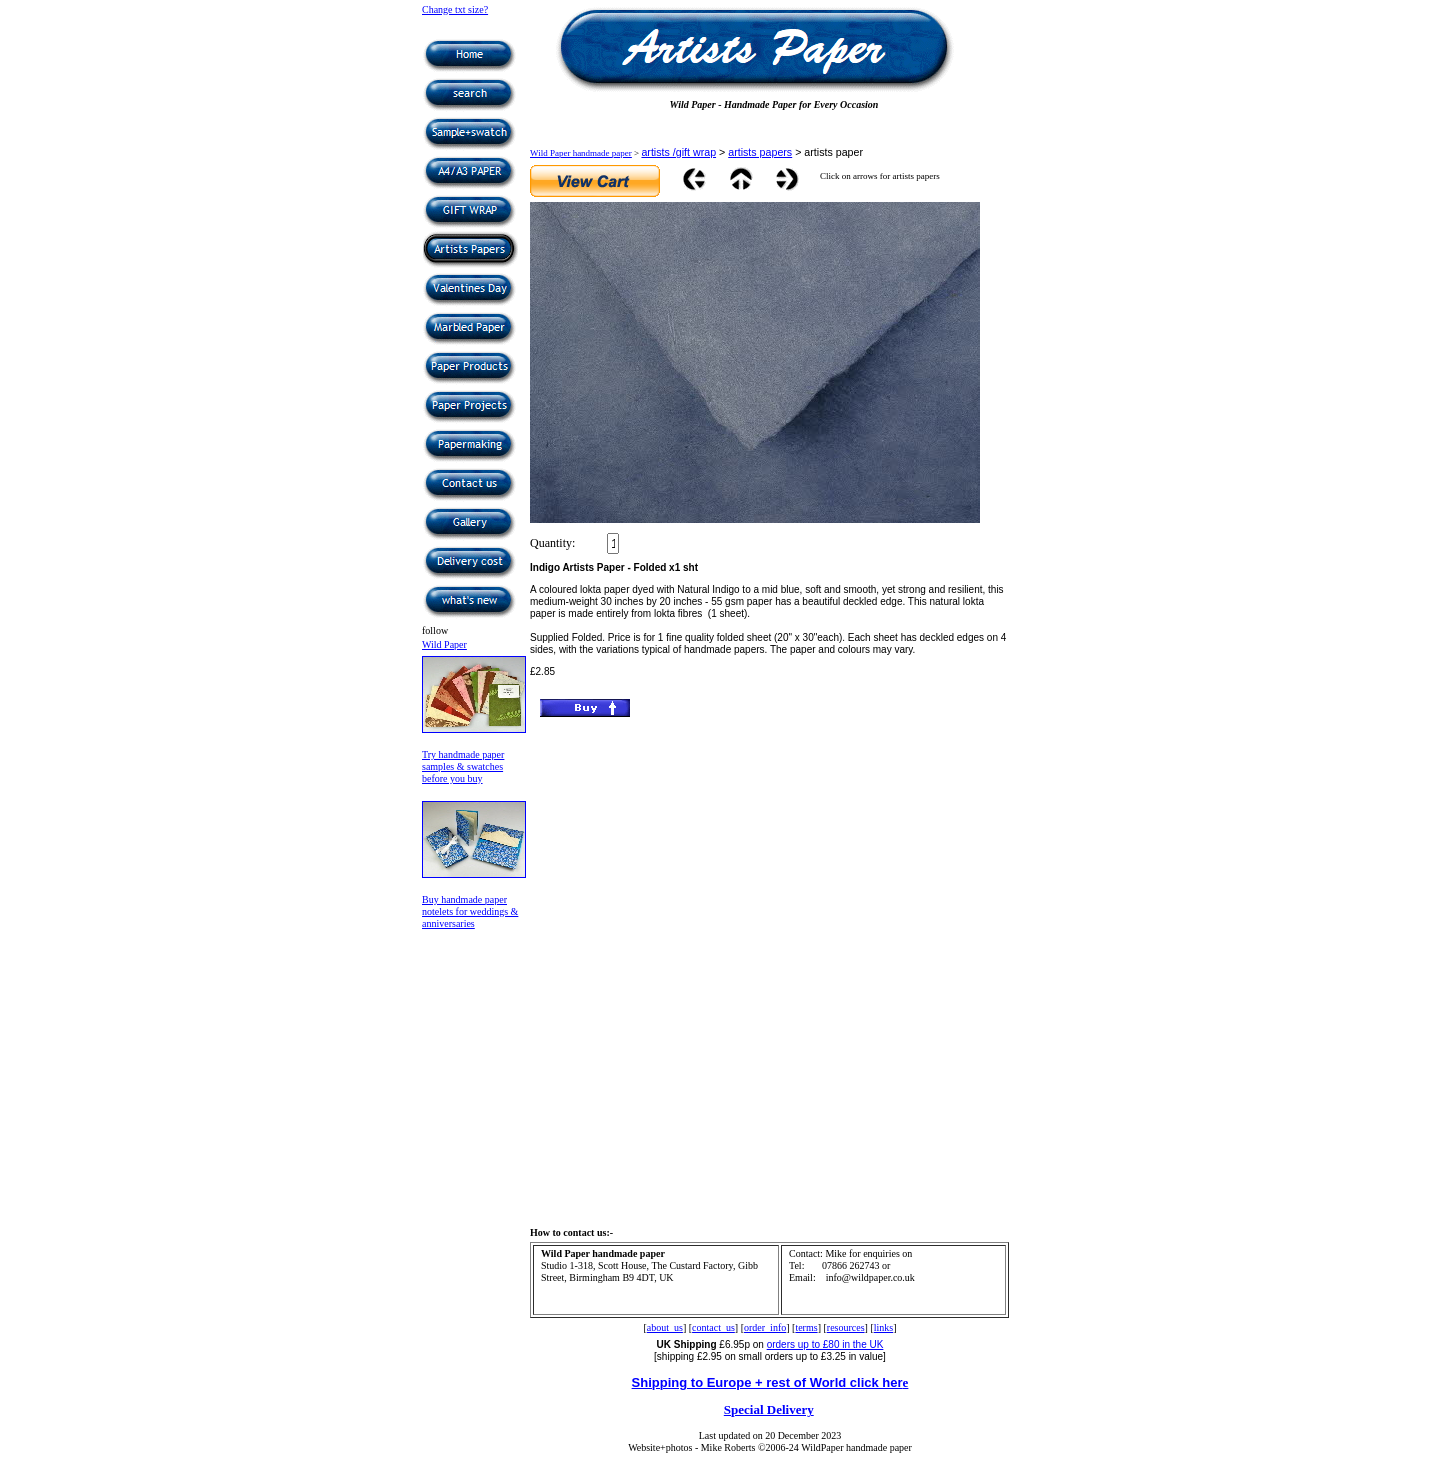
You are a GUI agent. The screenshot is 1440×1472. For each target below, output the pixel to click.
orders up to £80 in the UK (825, 1344)
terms (806, 1327)
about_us (665, 1327)
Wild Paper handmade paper (581, 153)
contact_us (713, 1327)
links (883, 1327)
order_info (765, 1327)
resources (846, 1327)
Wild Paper (444, 644)
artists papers (760, 152)
